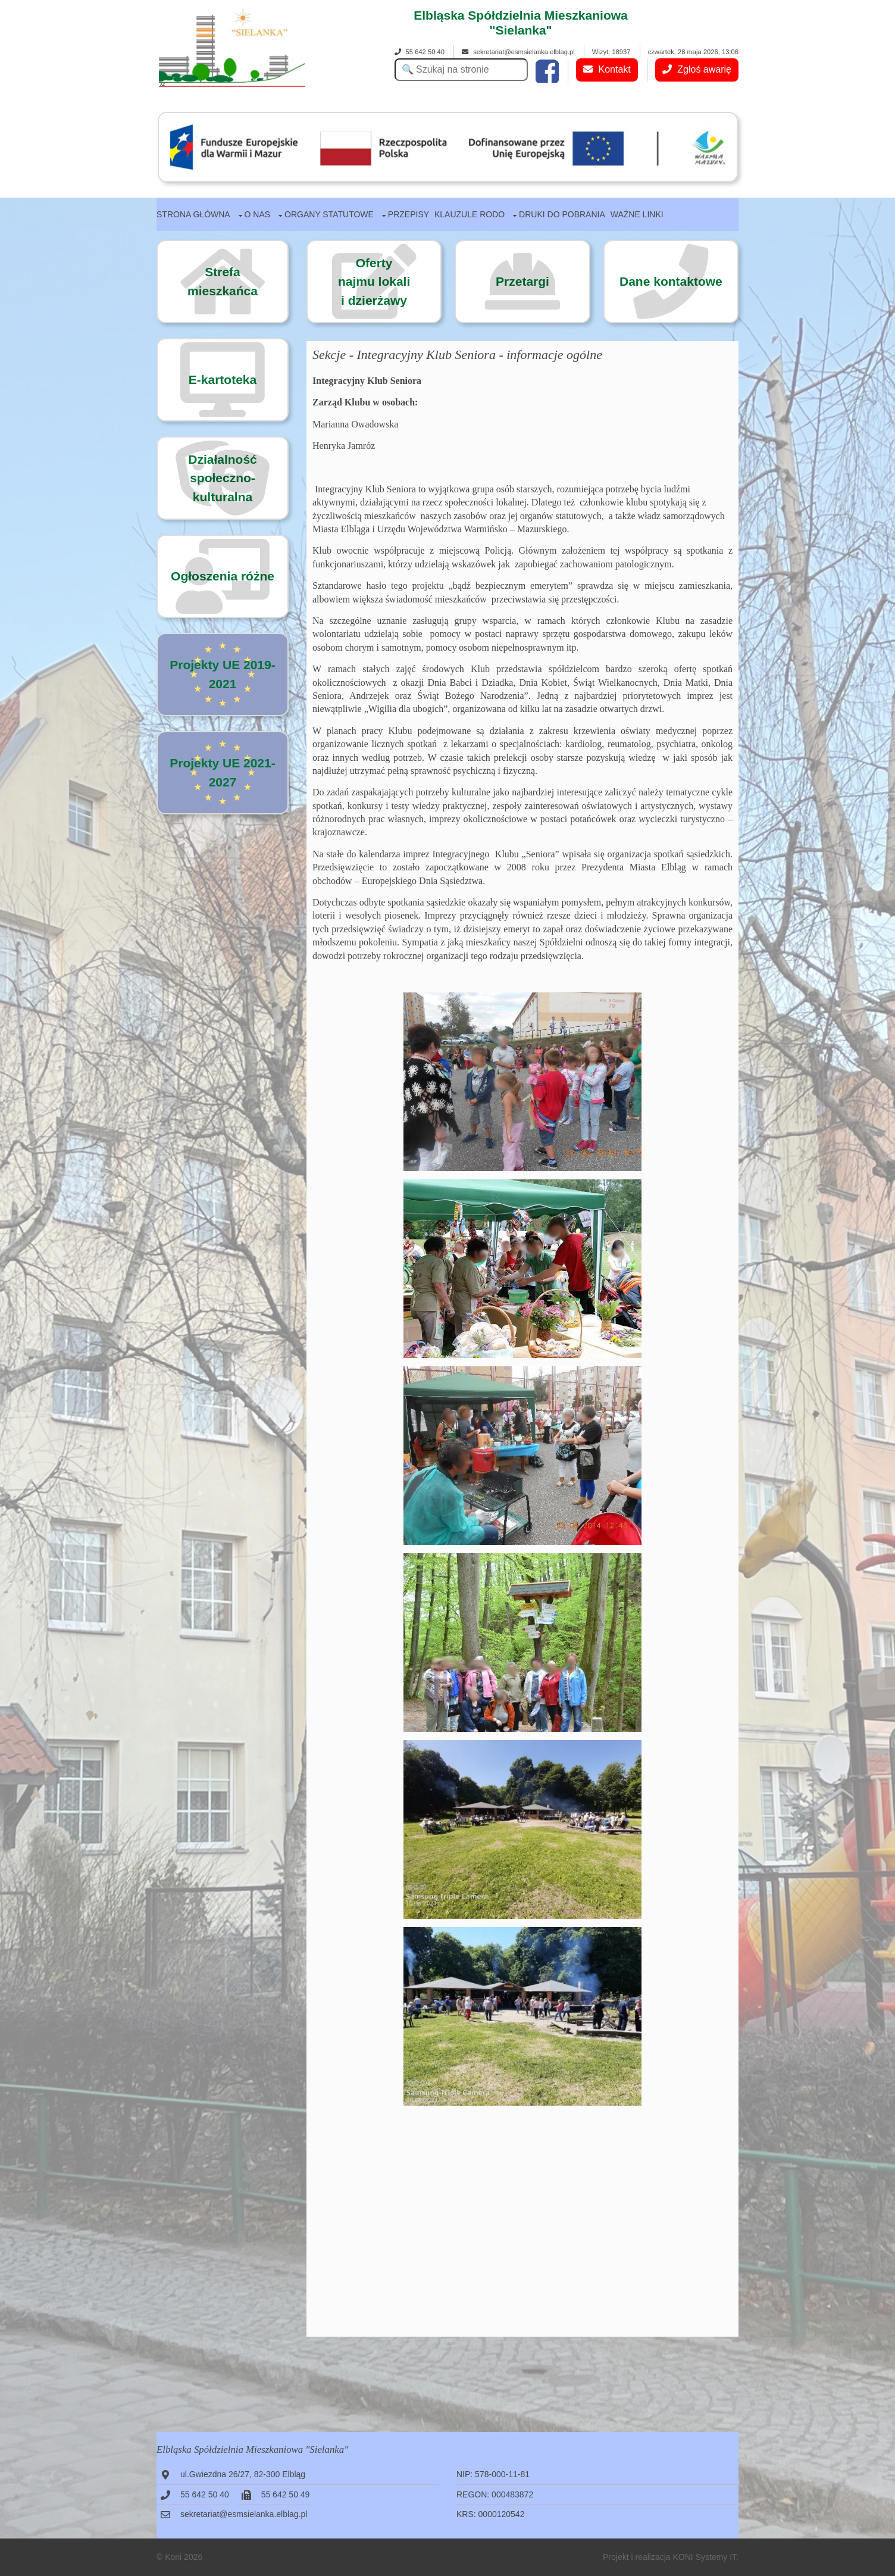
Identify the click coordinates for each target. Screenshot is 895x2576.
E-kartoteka (222, 379)
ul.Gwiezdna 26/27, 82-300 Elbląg (242, 2474)
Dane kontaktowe (670, 281)
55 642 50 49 (285, 2494)
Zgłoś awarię (696, 69)
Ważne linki (637, 214)
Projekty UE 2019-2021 (222, 674)
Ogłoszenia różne (222, 576)
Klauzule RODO (469, 214)
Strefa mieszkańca (222, 281)
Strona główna (193, 214)
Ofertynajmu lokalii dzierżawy (374, 281)
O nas (258, 214)
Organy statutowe (329, 214)
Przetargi (522, 281)
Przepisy (408, 214)
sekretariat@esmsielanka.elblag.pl (518, 51)
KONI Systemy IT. (705, 2557)
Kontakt (607, 69)
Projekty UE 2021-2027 (222, 772)
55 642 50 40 (420, 51)
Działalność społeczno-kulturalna (222, 478)
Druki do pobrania (562, 214)
